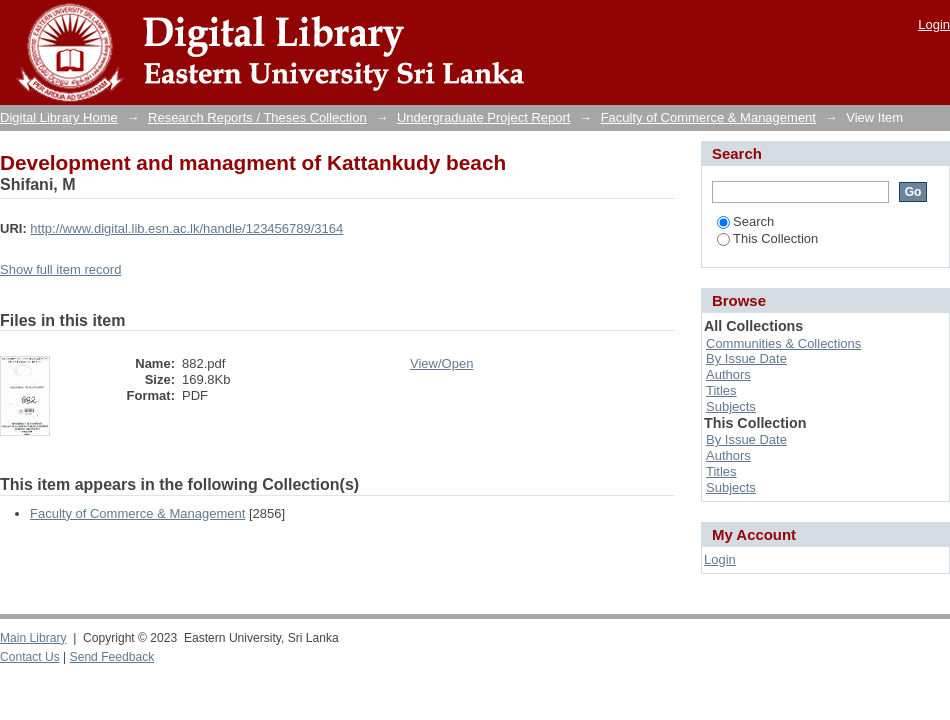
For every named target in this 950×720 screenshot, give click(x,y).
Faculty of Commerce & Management (708, 117)
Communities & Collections (783, 343)
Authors (728, 374)
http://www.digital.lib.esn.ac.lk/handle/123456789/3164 (186, 228)
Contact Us (30, 657)
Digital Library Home (59, 117)
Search (745, 221)
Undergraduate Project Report (483, 117)
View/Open (441, 363)
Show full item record (60, 269)
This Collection (767, 238)
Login (934, 24)
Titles (721, 390)
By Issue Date (746, 358)
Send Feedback (112, 657)
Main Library (33, 638)
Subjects (731, 406)
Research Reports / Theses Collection (257, 117)
